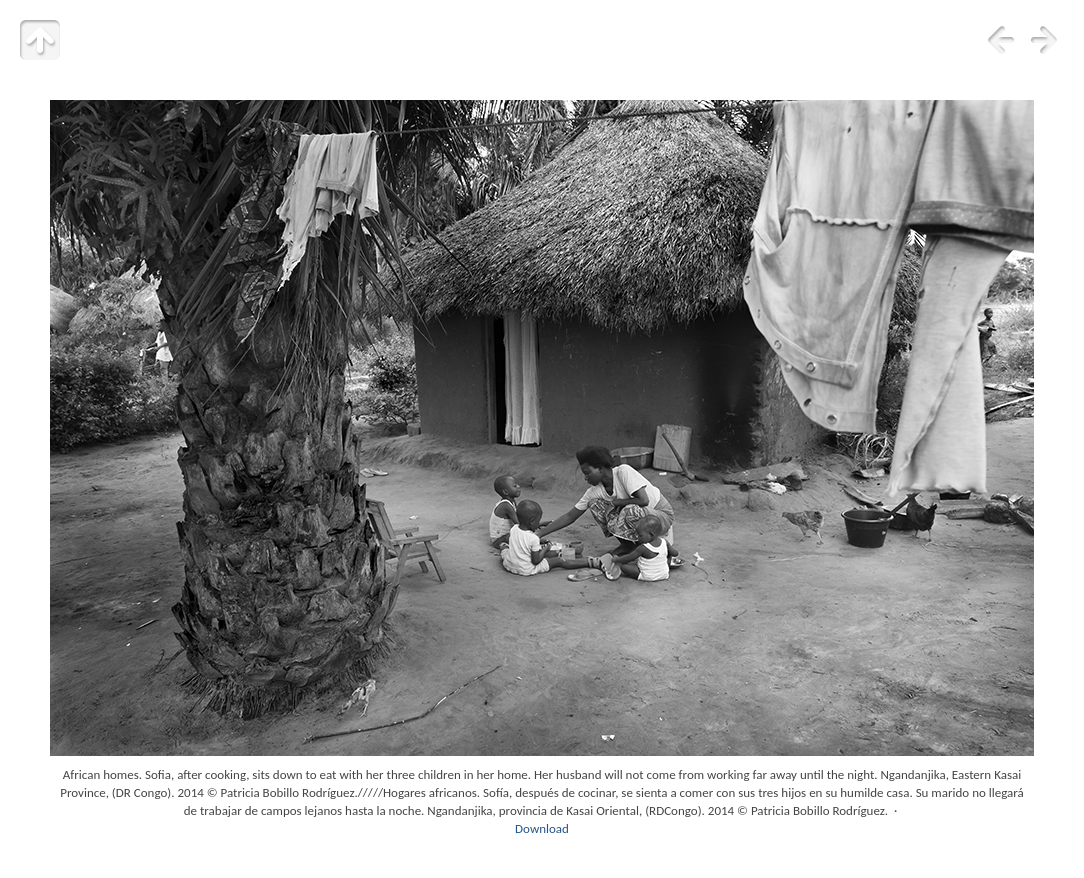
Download (542, 828)
